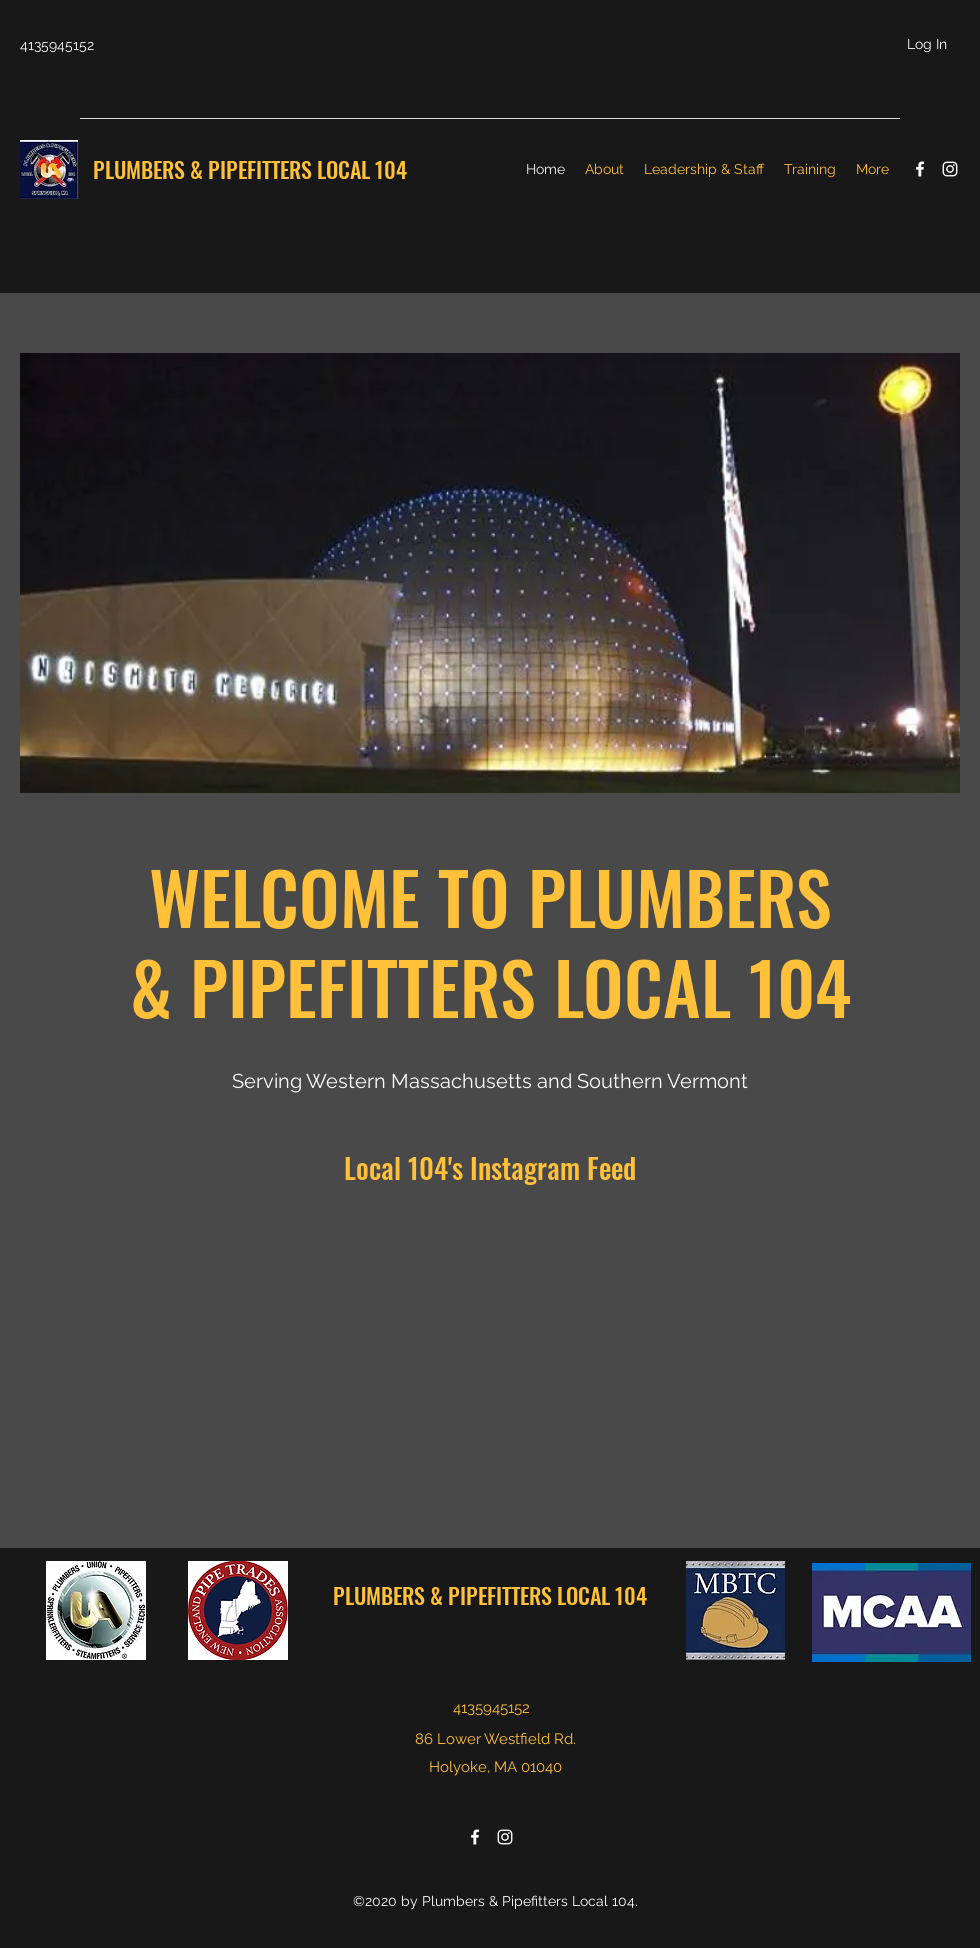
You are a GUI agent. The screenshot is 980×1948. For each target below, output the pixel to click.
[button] (490, 573)
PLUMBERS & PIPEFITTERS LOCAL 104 (252, 169)
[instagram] (950, 169)
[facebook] (920, 169)
